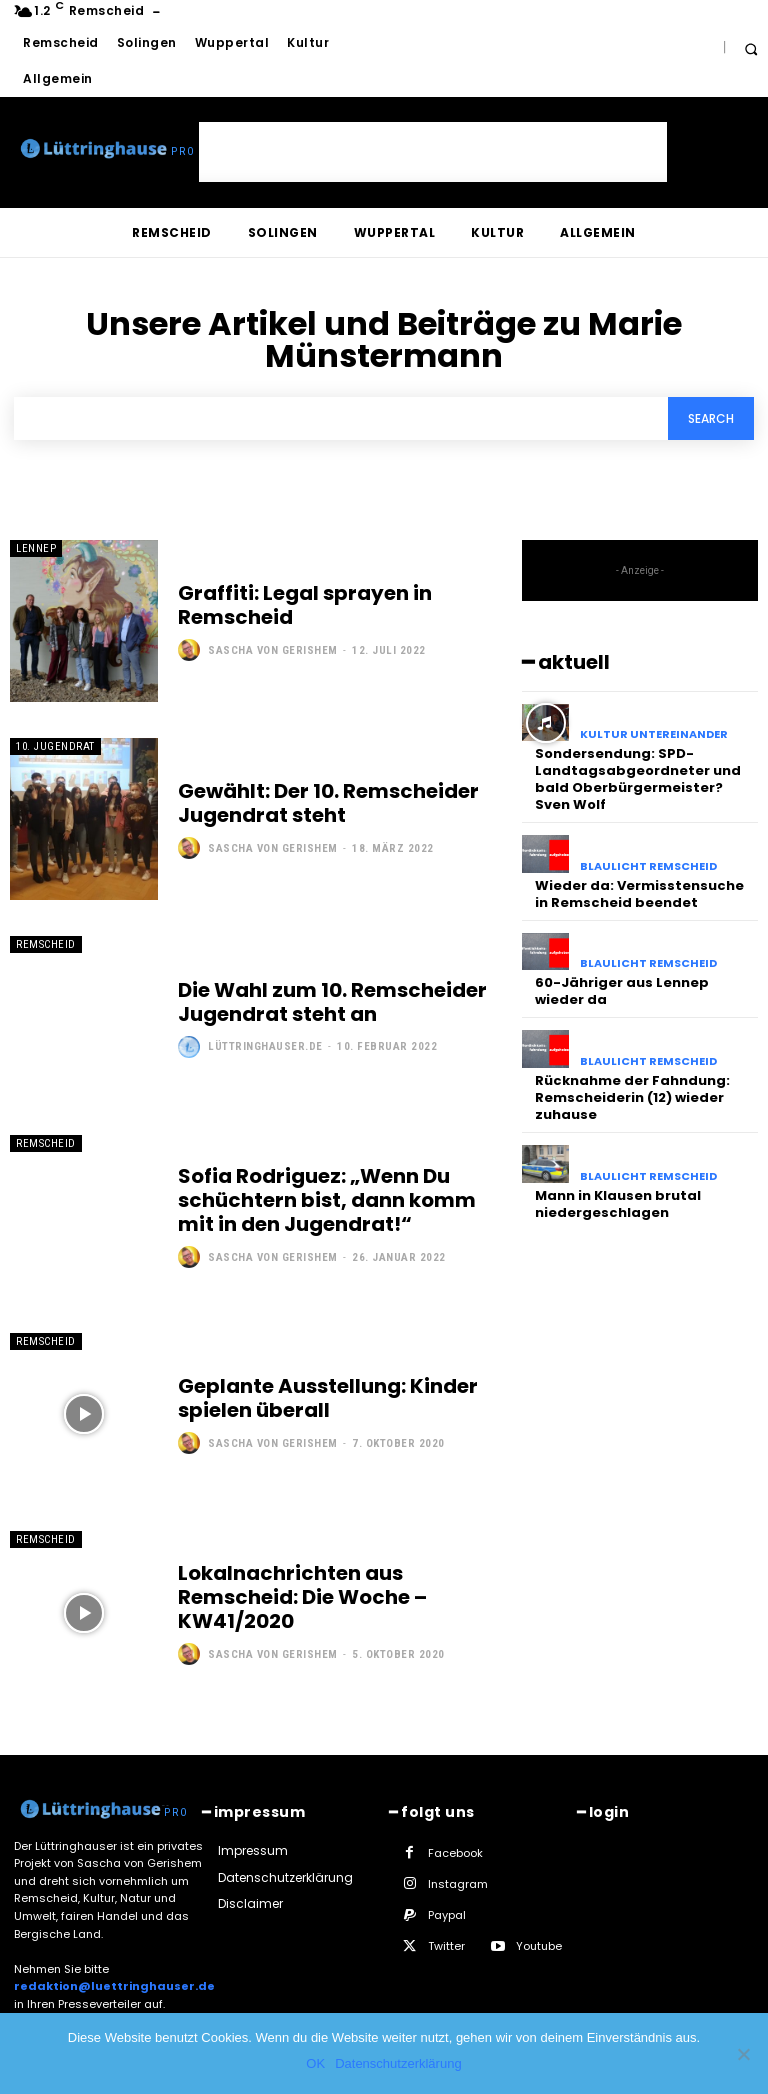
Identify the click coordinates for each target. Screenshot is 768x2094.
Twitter (446, 1946)
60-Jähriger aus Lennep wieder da (622, 991)
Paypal (447, 1915)
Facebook (455, 1853)
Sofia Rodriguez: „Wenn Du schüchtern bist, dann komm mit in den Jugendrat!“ (327, 1200)
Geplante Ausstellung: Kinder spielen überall (328, 1398)
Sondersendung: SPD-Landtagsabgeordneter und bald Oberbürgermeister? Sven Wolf (638, 779)
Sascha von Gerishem (273, 650)
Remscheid (46, 944)
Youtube (539, 1946)
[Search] (711, 418)
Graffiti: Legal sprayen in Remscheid (305, 605)
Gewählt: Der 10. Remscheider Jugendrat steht (328, 803)
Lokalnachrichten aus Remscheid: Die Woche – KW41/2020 (302, 1597)
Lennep (36, 548)
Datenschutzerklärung (398, 2063)
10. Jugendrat (55, 746)
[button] (750, 48)
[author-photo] (191, 650)
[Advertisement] (433, 152)
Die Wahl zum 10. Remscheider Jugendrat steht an (332, 1002)
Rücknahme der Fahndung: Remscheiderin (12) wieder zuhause (632, 1097)
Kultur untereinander (654, 734)
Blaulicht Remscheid (648, 866)
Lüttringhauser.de (265, 1046)
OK (315, 2063)
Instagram (458, 1884)
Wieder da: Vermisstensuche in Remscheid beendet (639, 894)
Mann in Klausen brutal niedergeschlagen (618, 1203)
